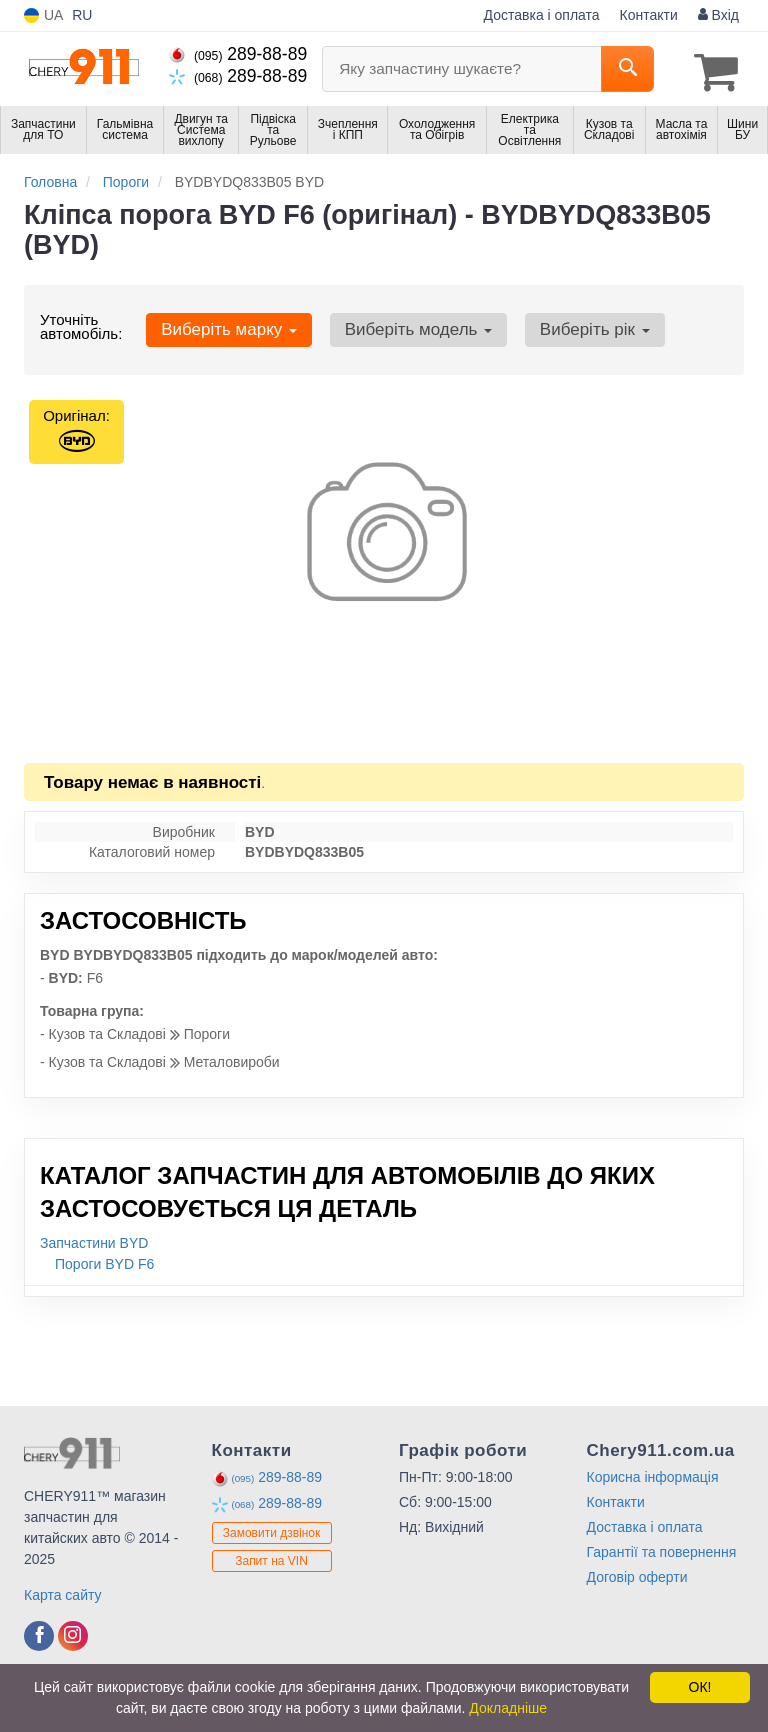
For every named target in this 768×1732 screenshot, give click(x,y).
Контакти (649, 15)
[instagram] (73, 1632)
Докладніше (508, 1708)
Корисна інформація (653, 1473)
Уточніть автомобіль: (81, 322)
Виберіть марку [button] (224, 325)
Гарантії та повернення (662, 1548)
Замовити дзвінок (272, 1529)
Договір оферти (637, 1573)
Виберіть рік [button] (571, 325)
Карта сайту (63, 1591)
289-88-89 (238, 54)
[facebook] (39, 1632)
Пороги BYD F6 (104, 1260)
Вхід (718, 15)
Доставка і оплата (542, 15)
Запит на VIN (271, 1557)
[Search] (627, 69)
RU (82, 15)
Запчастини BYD (94, 1239)
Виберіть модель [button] (404, 325)
